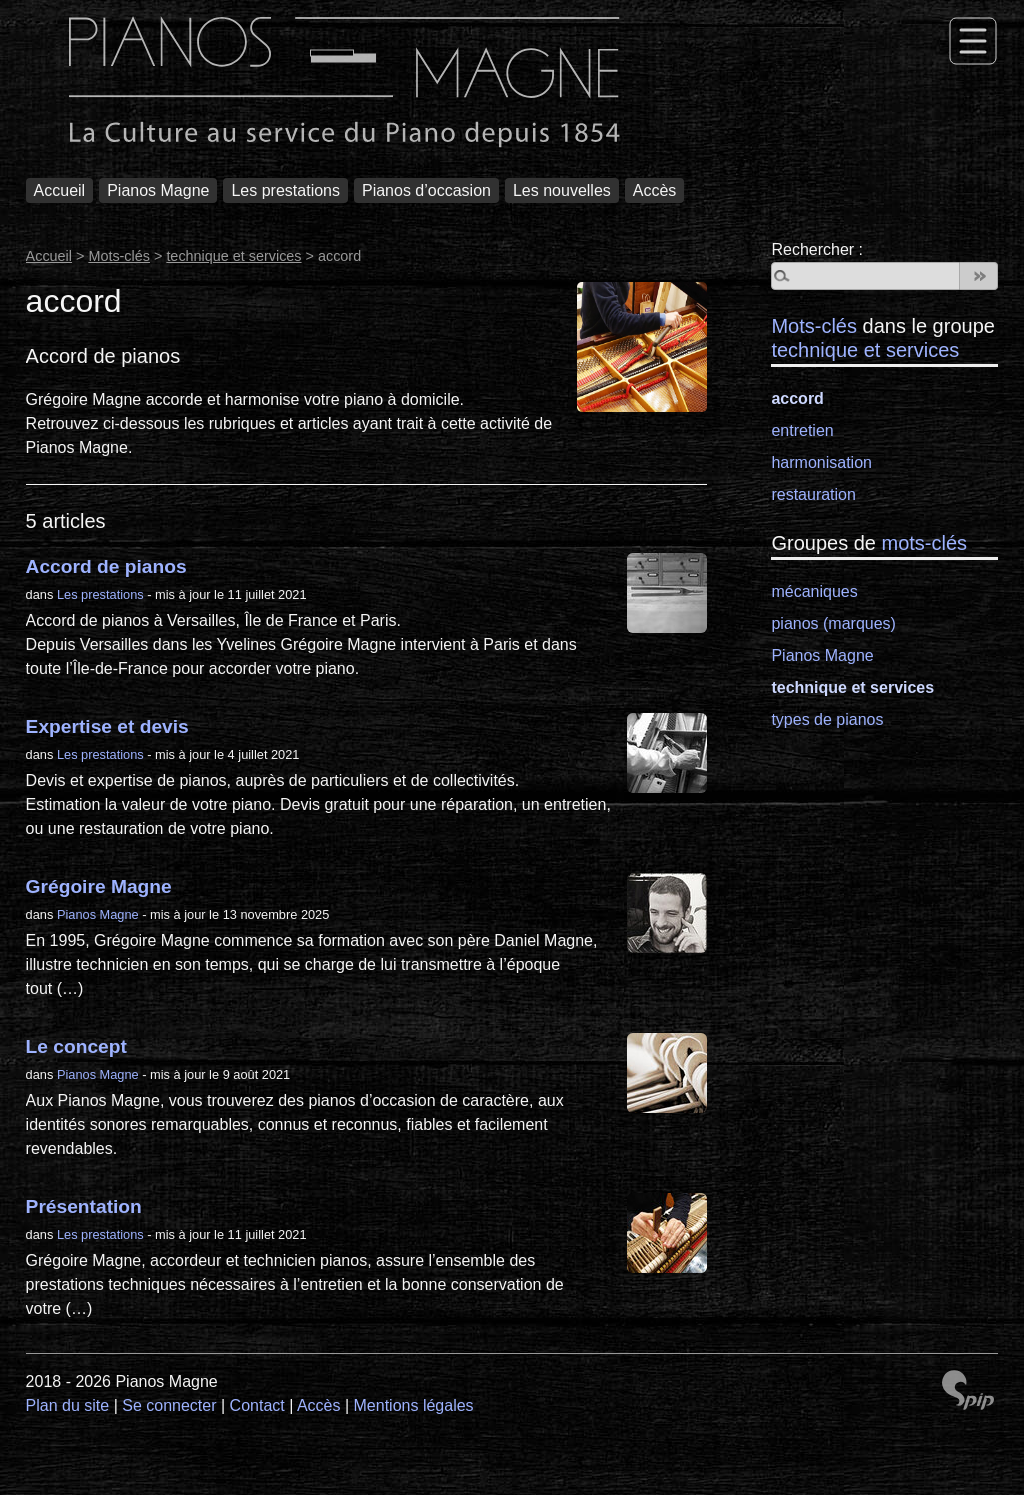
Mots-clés (119, 256)
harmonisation (821, 462)
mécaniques (814, 591)
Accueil (60, 190)
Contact (257, 1405)
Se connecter (169, 1405)
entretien (802, 430)
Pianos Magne (158, 190)
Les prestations (285, 190)
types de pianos (827, 719)
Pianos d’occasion (426, 190)
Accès (655, 190)
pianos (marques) (833, 623)
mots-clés (925, 543)
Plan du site (68, 1405)
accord (797, 398)
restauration (813, 494)
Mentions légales (414, 1405)
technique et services (233, 256)
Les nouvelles (562, 190)
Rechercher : (817, 249)
